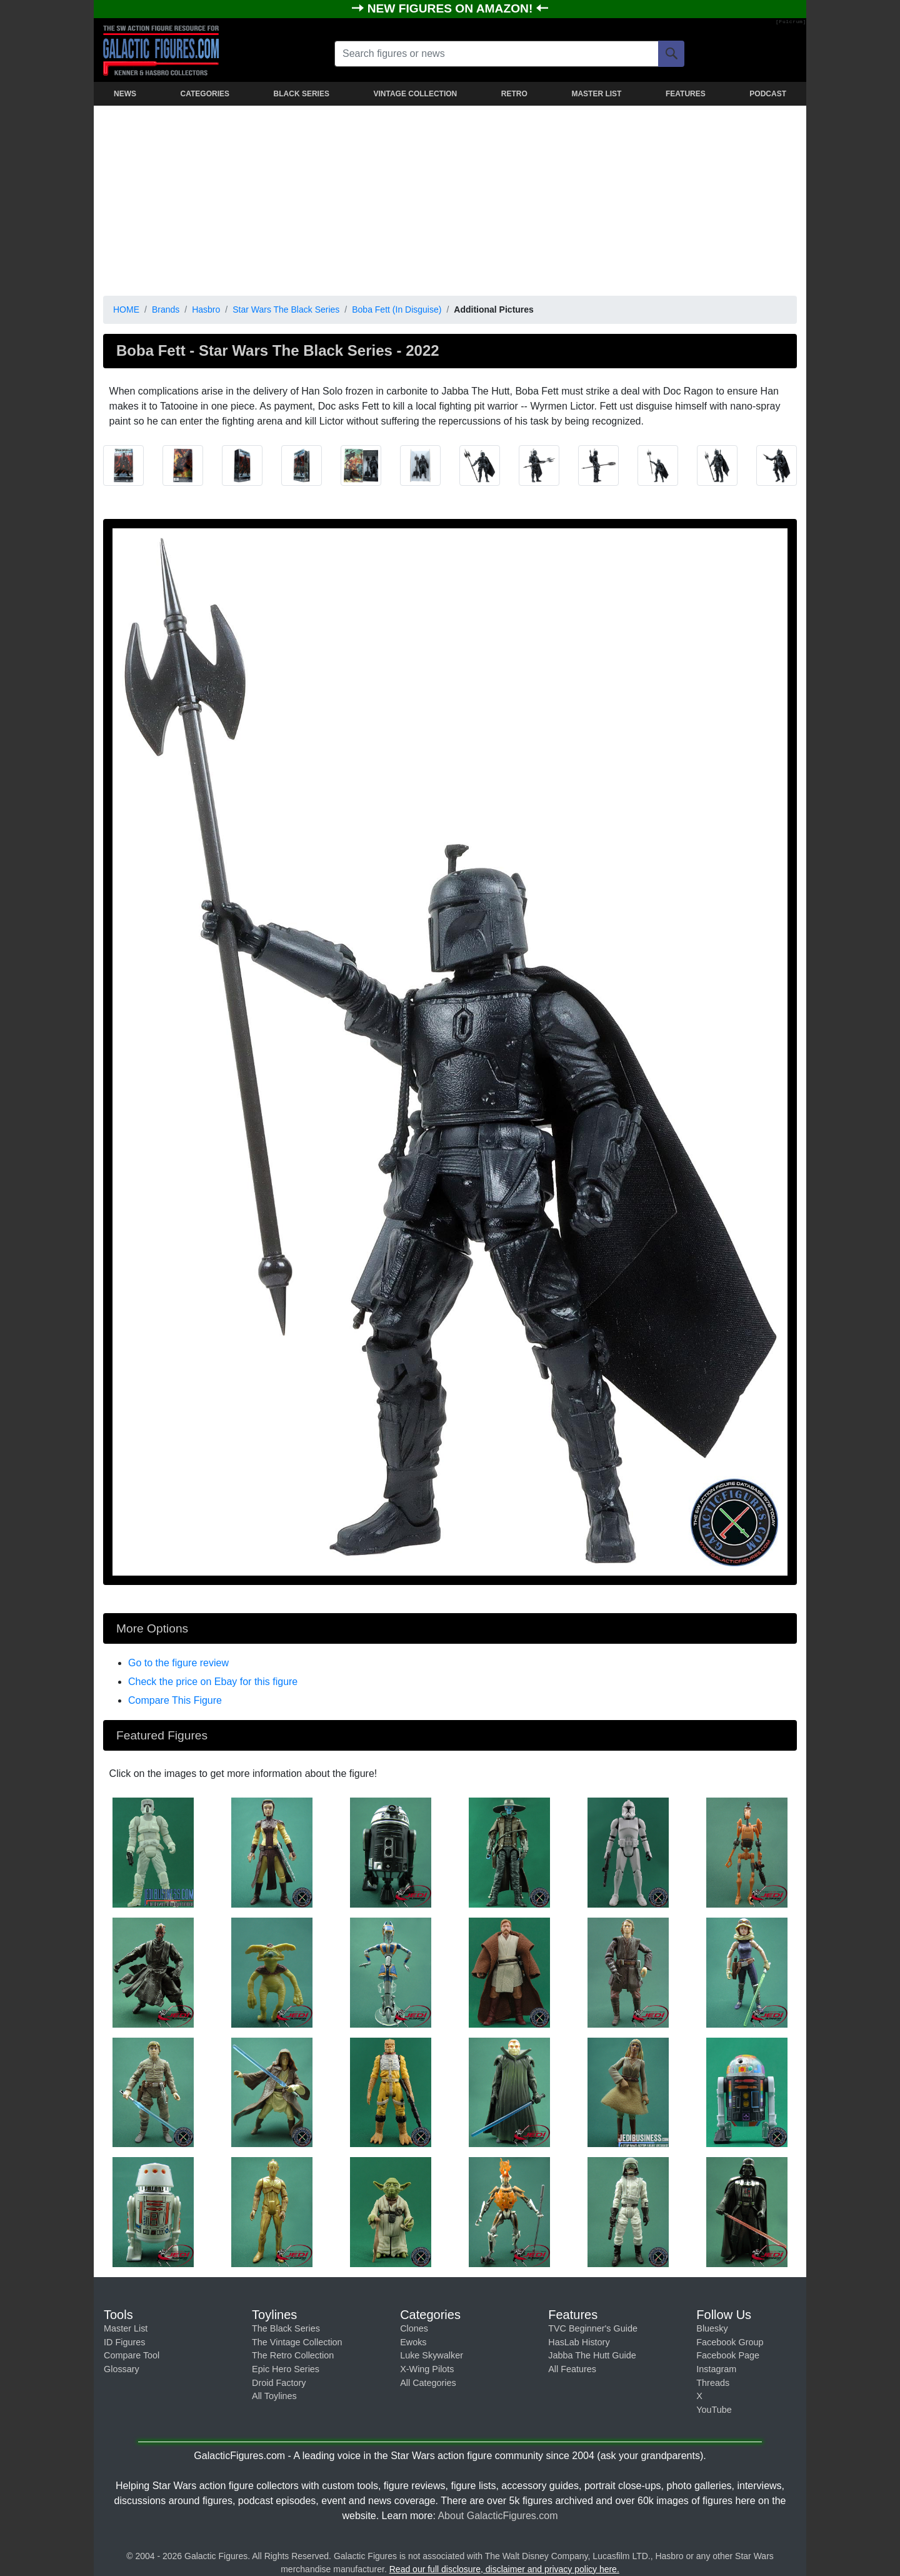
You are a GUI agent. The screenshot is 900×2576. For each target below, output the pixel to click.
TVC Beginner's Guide (593, 2328)
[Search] (671, 54)
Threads (712, 2383)
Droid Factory (279, 2383)
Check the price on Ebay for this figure (213, 1681)
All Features (572, 2369)
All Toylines (274, 2396)
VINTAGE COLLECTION (415, 93)
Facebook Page (727, 2355)
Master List (126, 2328)
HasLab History (578, 2342)
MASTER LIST (596, 93)
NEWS (125, 93)
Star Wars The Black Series (285, 309)
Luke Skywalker (431, 2355)
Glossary (121, 2369)
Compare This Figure (175, 1700)
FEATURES (686, 93)
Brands (165, 309)
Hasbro (206, 309)
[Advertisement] (450, 198)
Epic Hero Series (285, 2369)
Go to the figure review (178, 1663)
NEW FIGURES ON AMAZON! (452, 8)
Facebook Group (729, 2342)
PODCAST (767, 93)
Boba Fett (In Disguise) (396, 309)
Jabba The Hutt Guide (592, 2355)
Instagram (716, 2369)
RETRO (514, 93)
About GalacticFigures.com (498, 2515)
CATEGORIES (205, 93)
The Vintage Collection (297, 2342)
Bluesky (712, 2328)
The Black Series (286, 2328)
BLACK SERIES (301, 93)
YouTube (714, 2410)
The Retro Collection (293, 2355)
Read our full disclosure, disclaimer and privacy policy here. (504, 2569)
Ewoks (413, 2342)
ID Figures (124, 2342)
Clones (414, 2328)
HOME (126, 309)
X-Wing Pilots (427, 2369)
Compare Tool (131, 2355)
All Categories (428, 2383)
